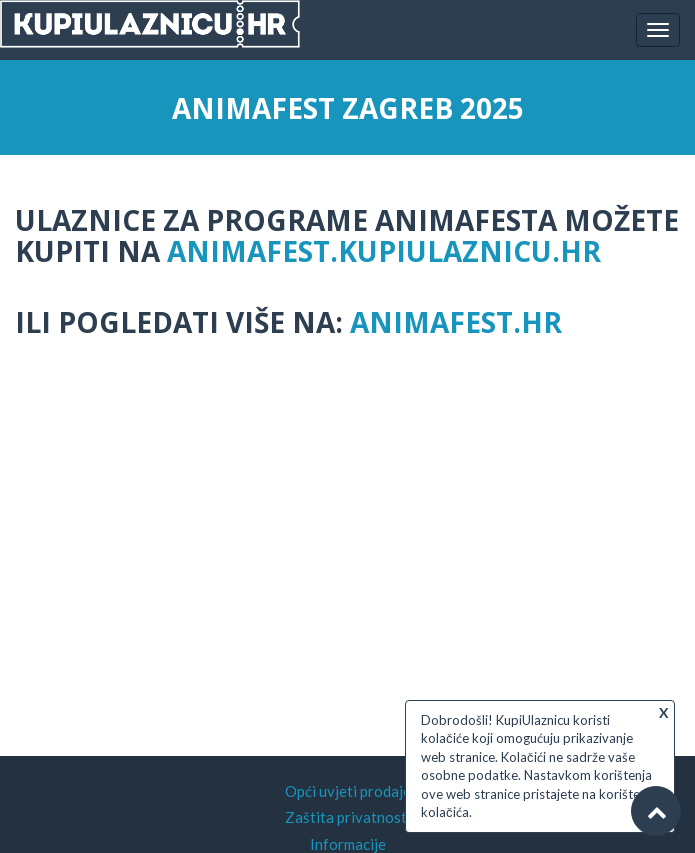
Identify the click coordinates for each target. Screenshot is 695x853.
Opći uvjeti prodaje (348, 791)
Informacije (348, 844)
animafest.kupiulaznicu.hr (384, 251)
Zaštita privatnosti (348, 817)
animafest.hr (456, 322)
